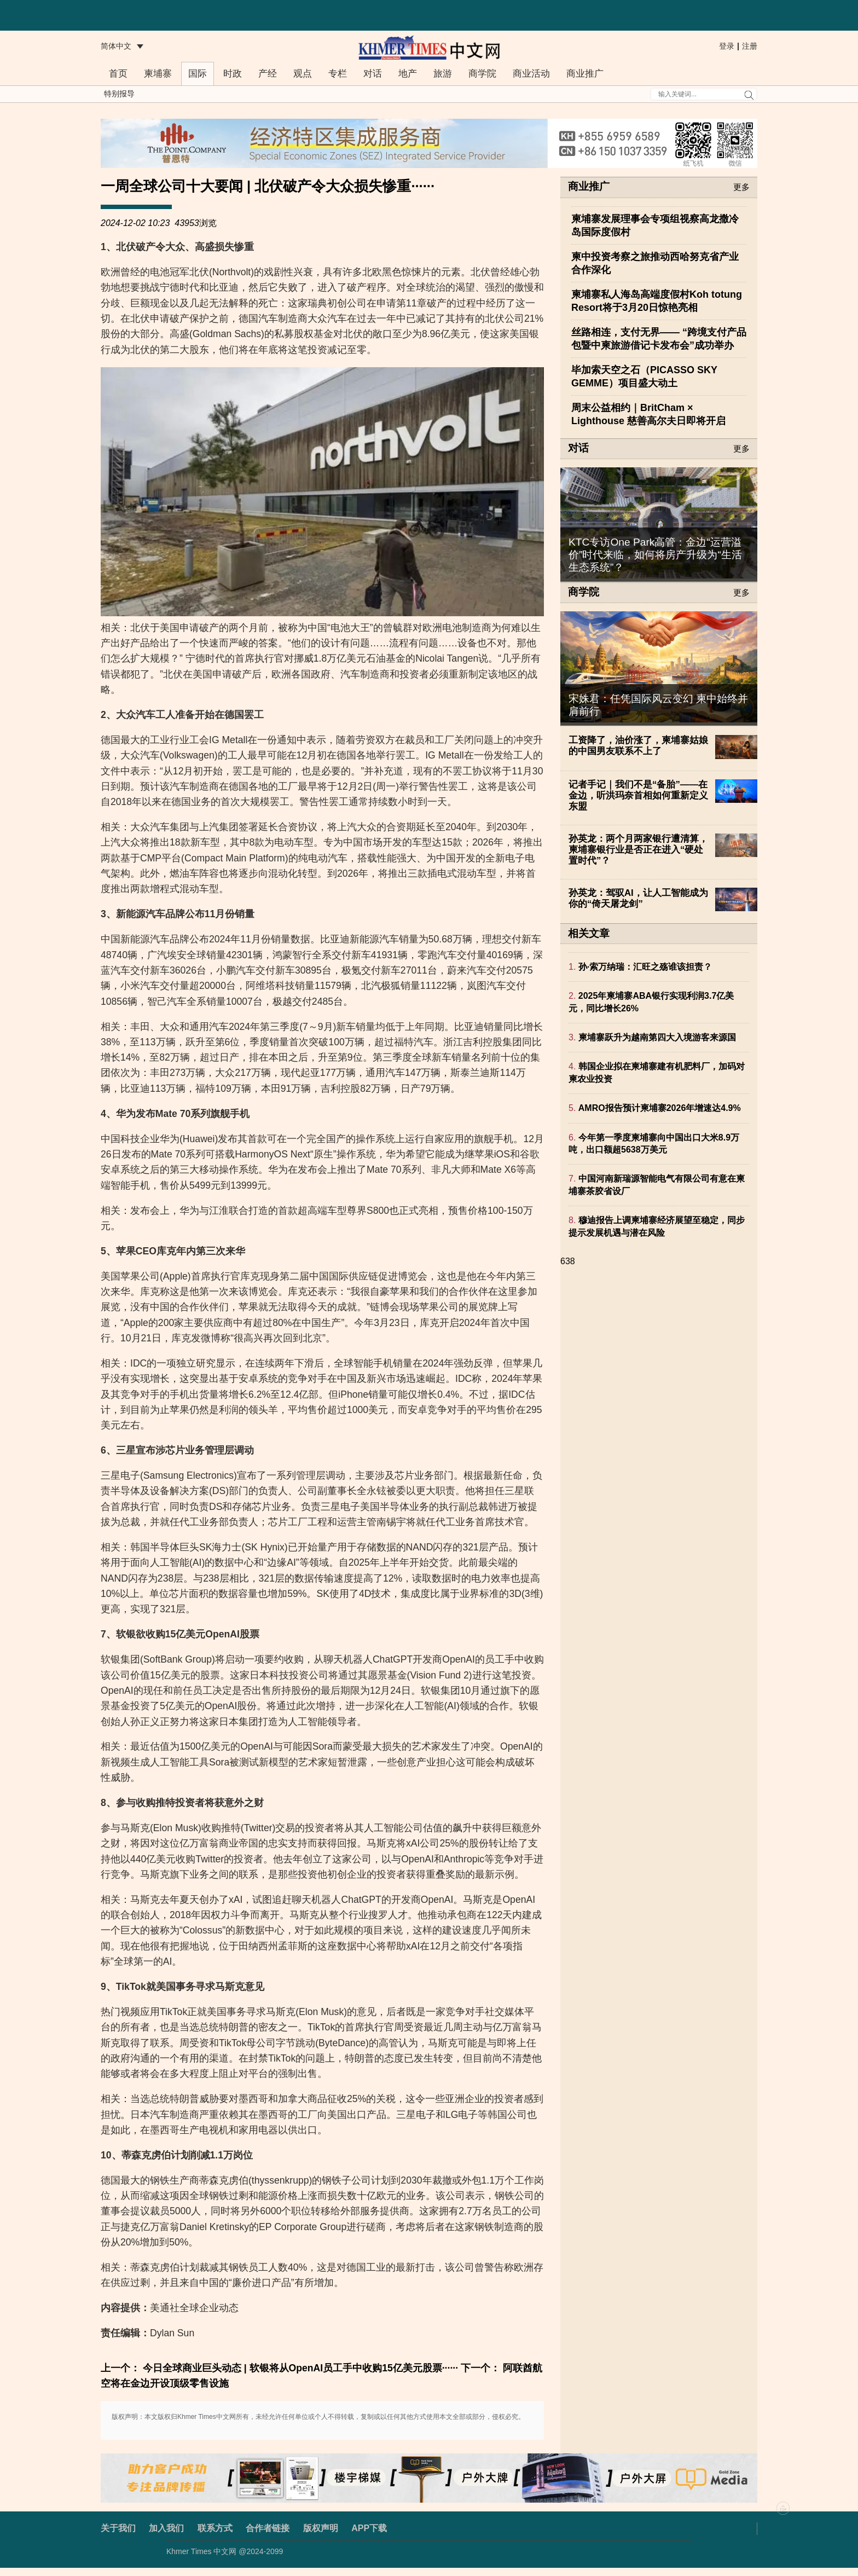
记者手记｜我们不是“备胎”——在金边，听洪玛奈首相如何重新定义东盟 (638, 795)
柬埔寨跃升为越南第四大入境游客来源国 (657, 1037)
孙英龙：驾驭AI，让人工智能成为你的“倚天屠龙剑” (638, 898)
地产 (407, 73)
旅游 (442, 73)
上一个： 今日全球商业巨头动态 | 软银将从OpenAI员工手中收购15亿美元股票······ (279, 2368)
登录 (726, 46)
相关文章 (589, 933)
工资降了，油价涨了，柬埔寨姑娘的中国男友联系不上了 (638, 745)
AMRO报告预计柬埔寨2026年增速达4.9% (659, 1108)
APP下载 (369, 2528)
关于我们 (118, 2528)
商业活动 (531, 73)
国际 (197, 73)
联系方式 (215, 2528)
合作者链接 (267, 2528)
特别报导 (119, 93)
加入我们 (166, 2528)
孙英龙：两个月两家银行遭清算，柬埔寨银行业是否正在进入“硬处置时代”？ (638, 849)
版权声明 (320, 2528)
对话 (372, 73)
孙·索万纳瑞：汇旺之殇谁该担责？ (645, 966)
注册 (749, 46)
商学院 (482, 73)
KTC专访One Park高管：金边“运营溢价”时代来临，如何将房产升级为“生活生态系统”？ (655, 554)
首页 (118, 73)
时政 (232, 73)
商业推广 (585, 73)
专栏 (337, 73)
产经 (267, 73)
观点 (302, 73)
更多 (741, 187)
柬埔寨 (158, 73)
